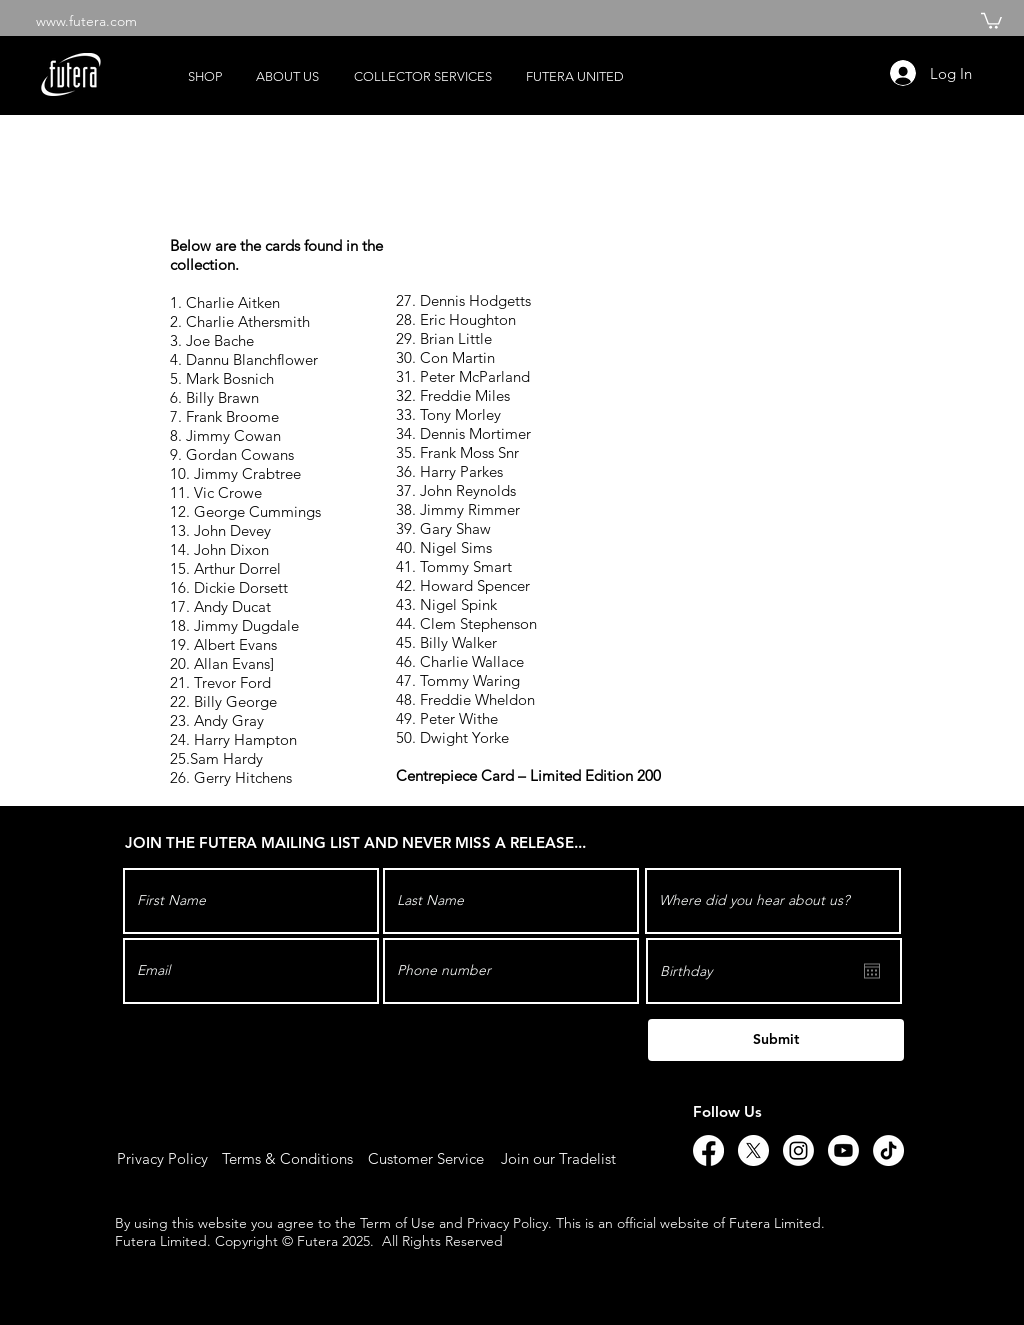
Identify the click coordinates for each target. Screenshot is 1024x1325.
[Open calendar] (872, 971)
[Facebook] (708, 1150)
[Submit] (776, 1040)
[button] (991, 20)
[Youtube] (843, 1150)
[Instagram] (798, 1150)
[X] (753, 1150)
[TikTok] (888, 1150)
